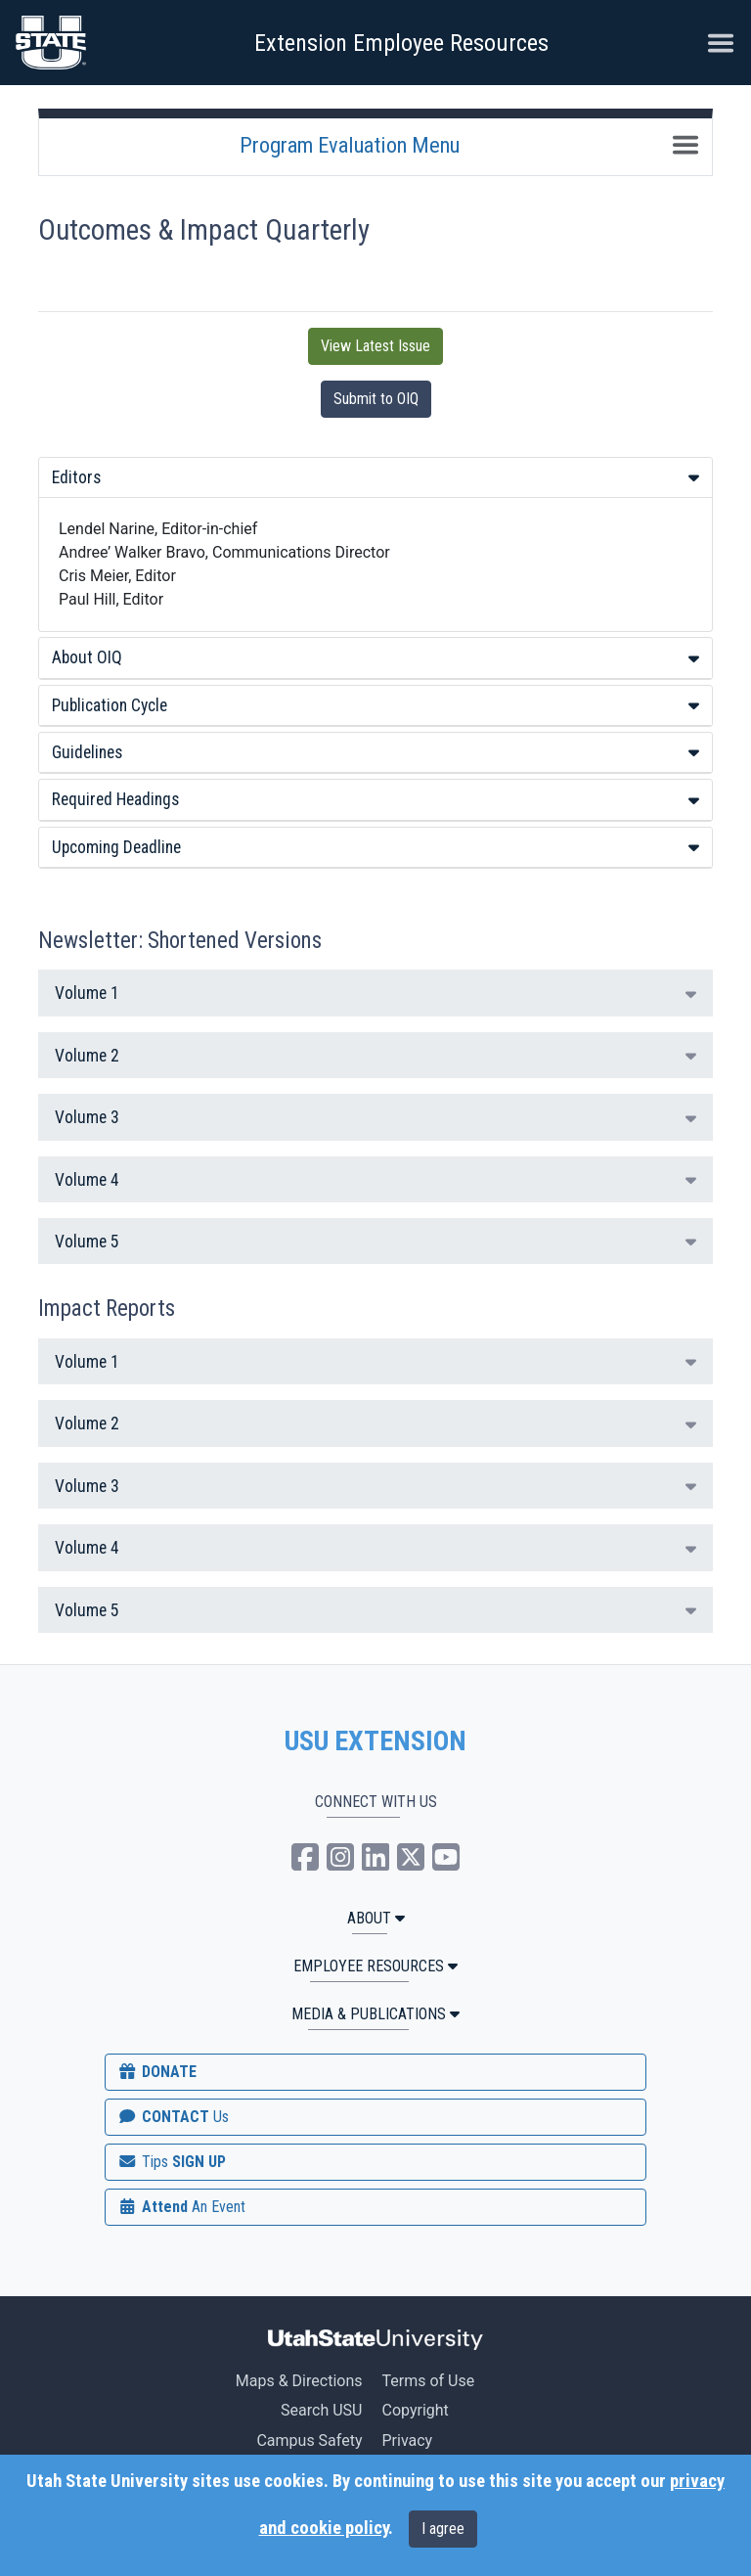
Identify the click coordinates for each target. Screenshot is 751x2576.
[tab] (375, 478)
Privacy (406, 2440)
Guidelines (375, 752)
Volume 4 (375, 1180)
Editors (375, 477)
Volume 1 (375, 993)
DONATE (156, 2071)
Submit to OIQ (376, 398)
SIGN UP (171, 2161)
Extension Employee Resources (401, 43)
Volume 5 (375, 1241)
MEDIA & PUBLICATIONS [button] (375, 2014)
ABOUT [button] (376, 1918)
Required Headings (375, 799)
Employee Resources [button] (375, 1966)
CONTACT (172, 2116)
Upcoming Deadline (375, 847)
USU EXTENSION (375, 1741)
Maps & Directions (299, 2381)
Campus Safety (309, 2440)
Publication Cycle (375, 705)
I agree (442, 2528)
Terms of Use (427, 2381)
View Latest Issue (375, 346)
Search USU (321, 2410)
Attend (180, 2206)
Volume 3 (375, 1117)
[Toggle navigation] (685, 144)
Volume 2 (375, 1055)
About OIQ (375, 657)
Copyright (414, 2410)
